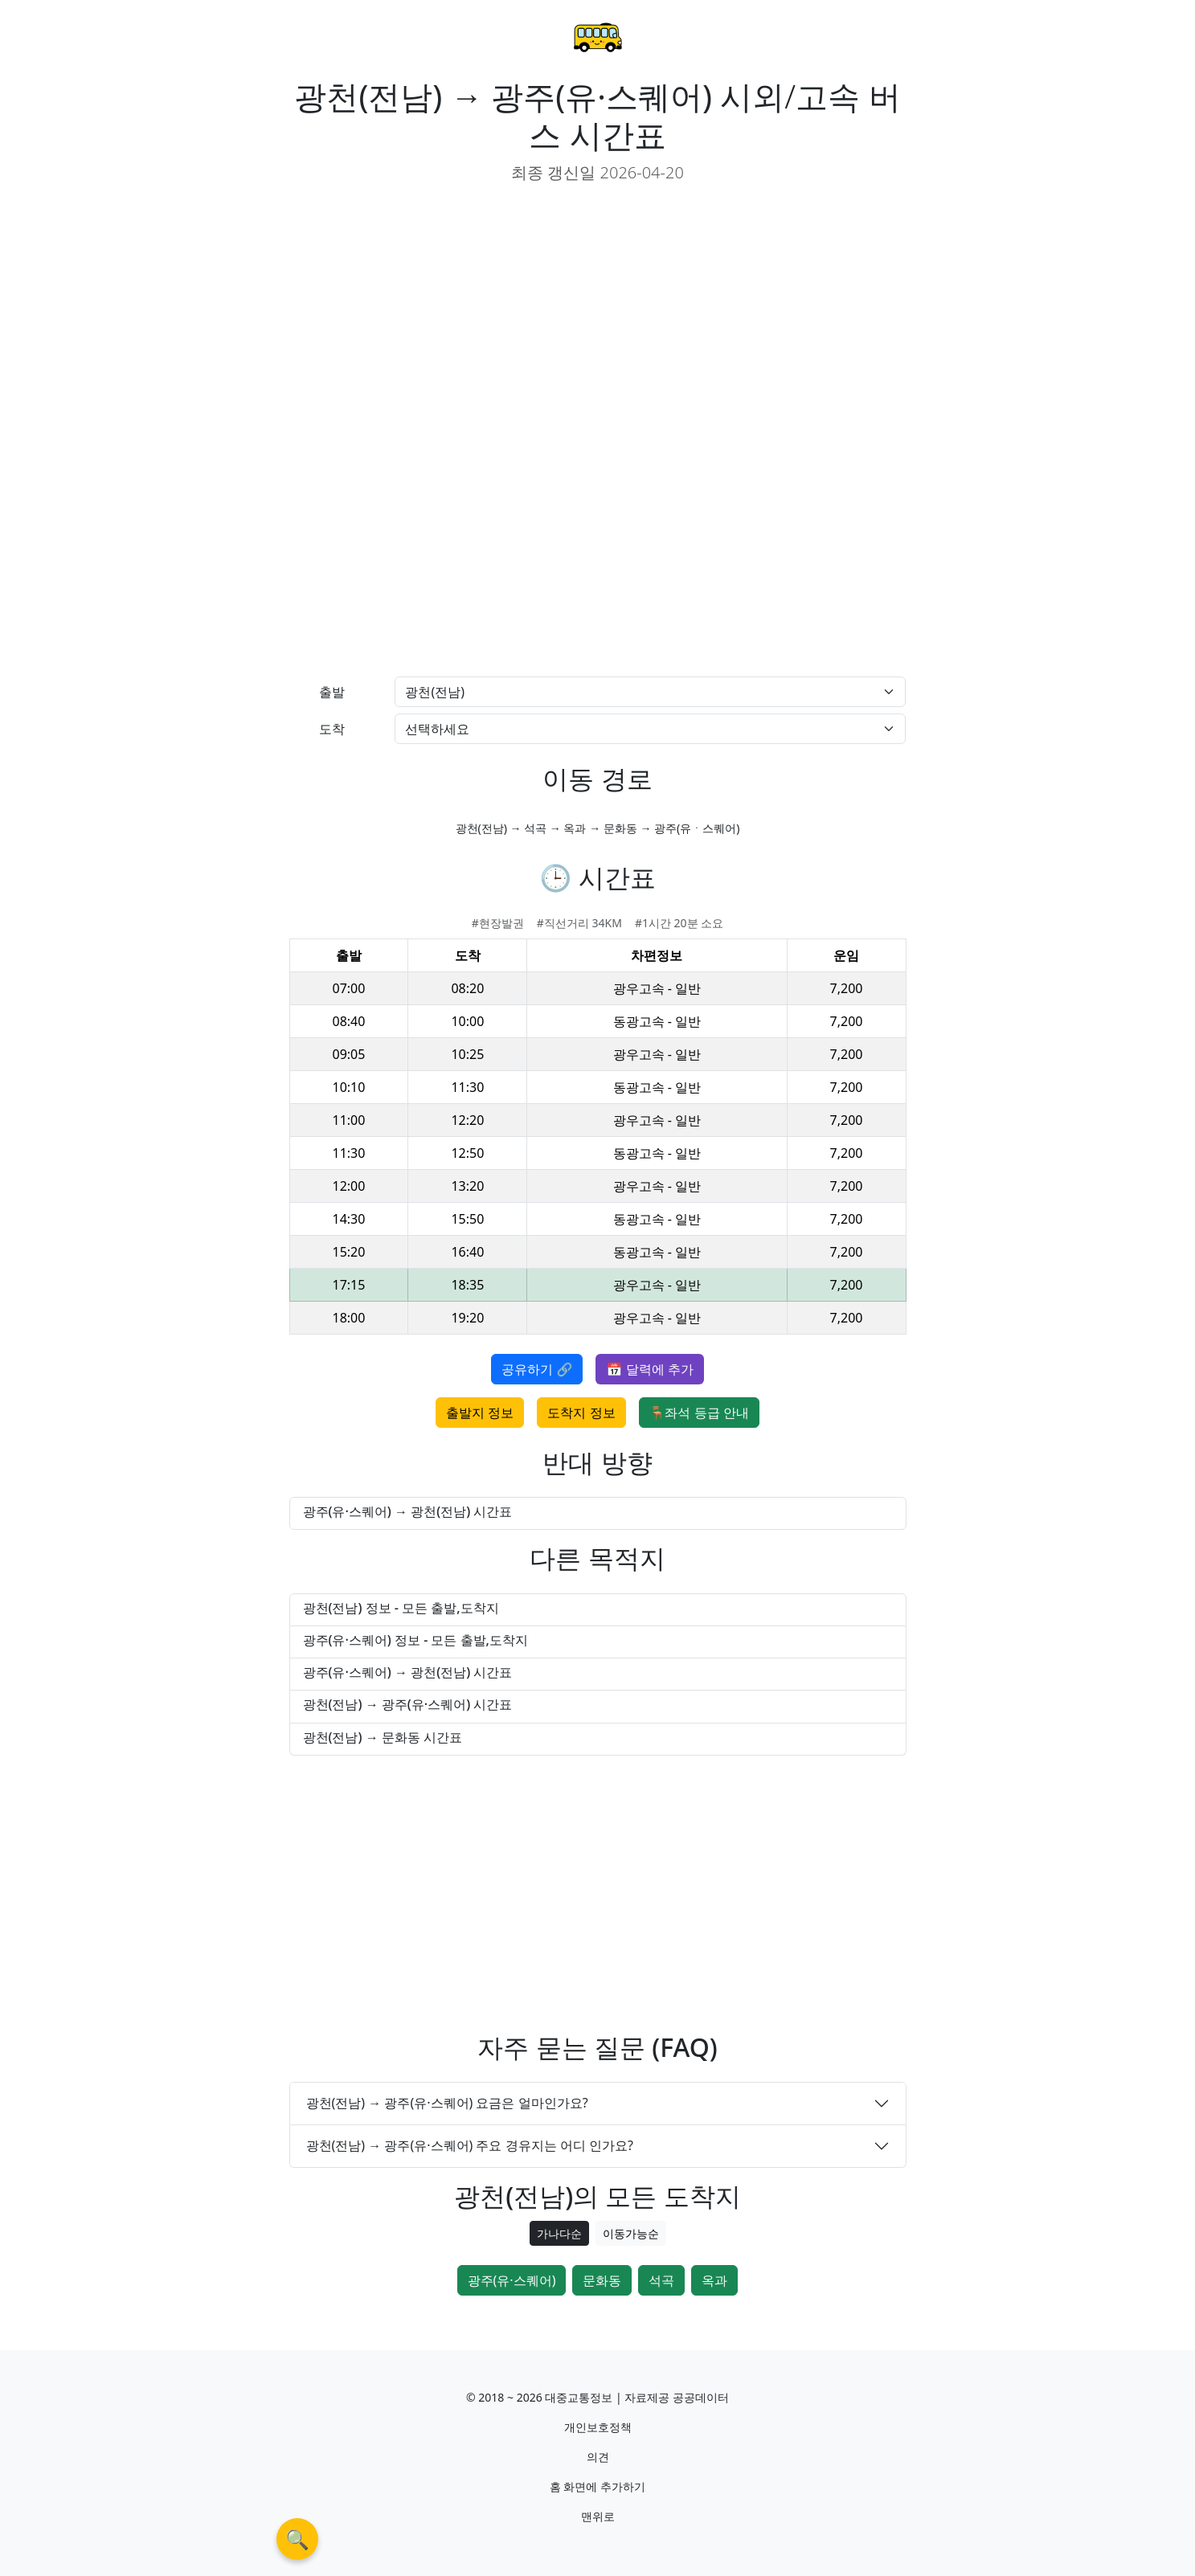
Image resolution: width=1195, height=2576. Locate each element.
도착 (332, 729)
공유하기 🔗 (536, 1369)
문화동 (602, 2280)
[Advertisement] (437, 310)
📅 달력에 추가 (649, 1369)
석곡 (661, 2280)
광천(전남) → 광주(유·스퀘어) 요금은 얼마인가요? (447, 2103)
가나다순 (559, 2233)
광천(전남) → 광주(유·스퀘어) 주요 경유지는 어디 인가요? (469, 2145)
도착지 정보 (581, 1412)
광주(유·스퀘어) (512, 2280)
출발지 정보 (480, 1412)
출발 (332, 692)
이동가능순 (631, 2233)
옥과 (714, 2280)
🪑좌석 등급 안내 (699, 1412)
